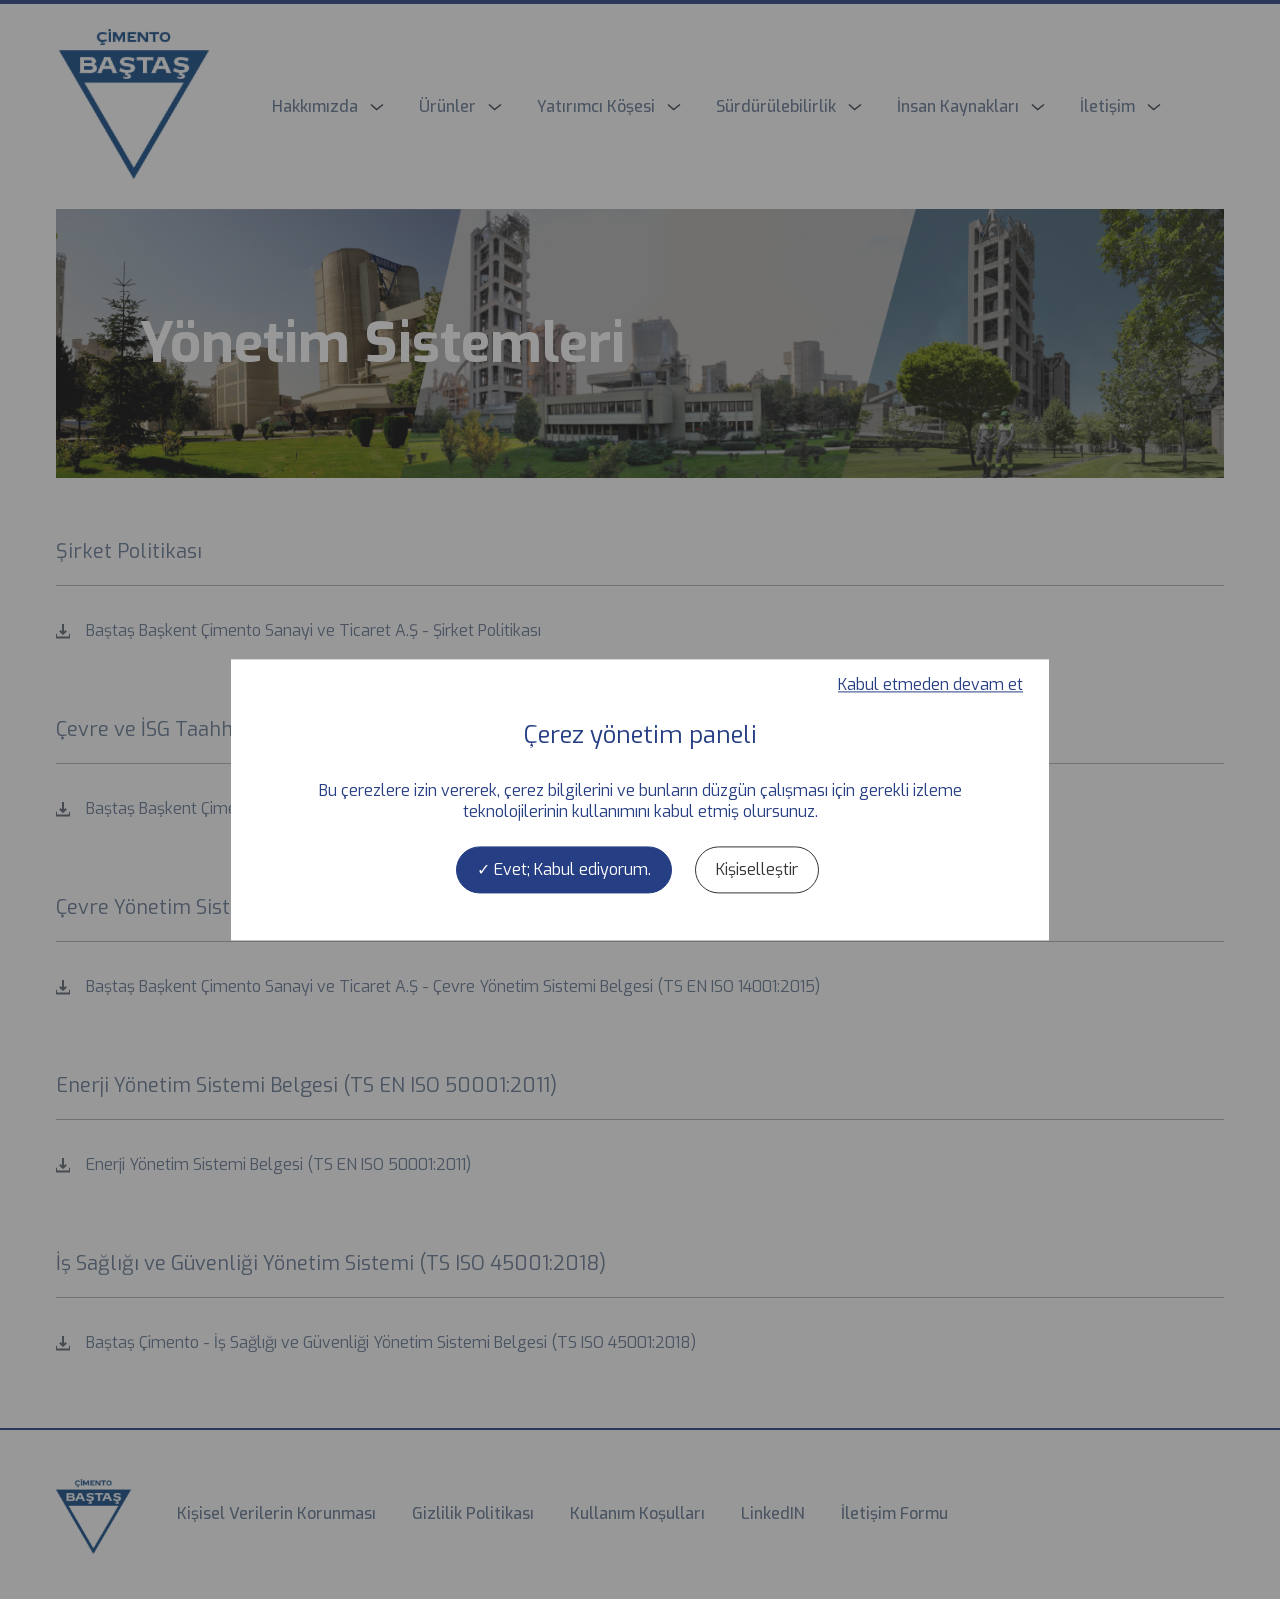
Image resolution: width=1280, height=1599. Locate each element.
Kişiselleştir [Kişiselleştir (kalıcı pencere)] (757, 869)
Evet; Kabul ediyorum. (564, 869)
